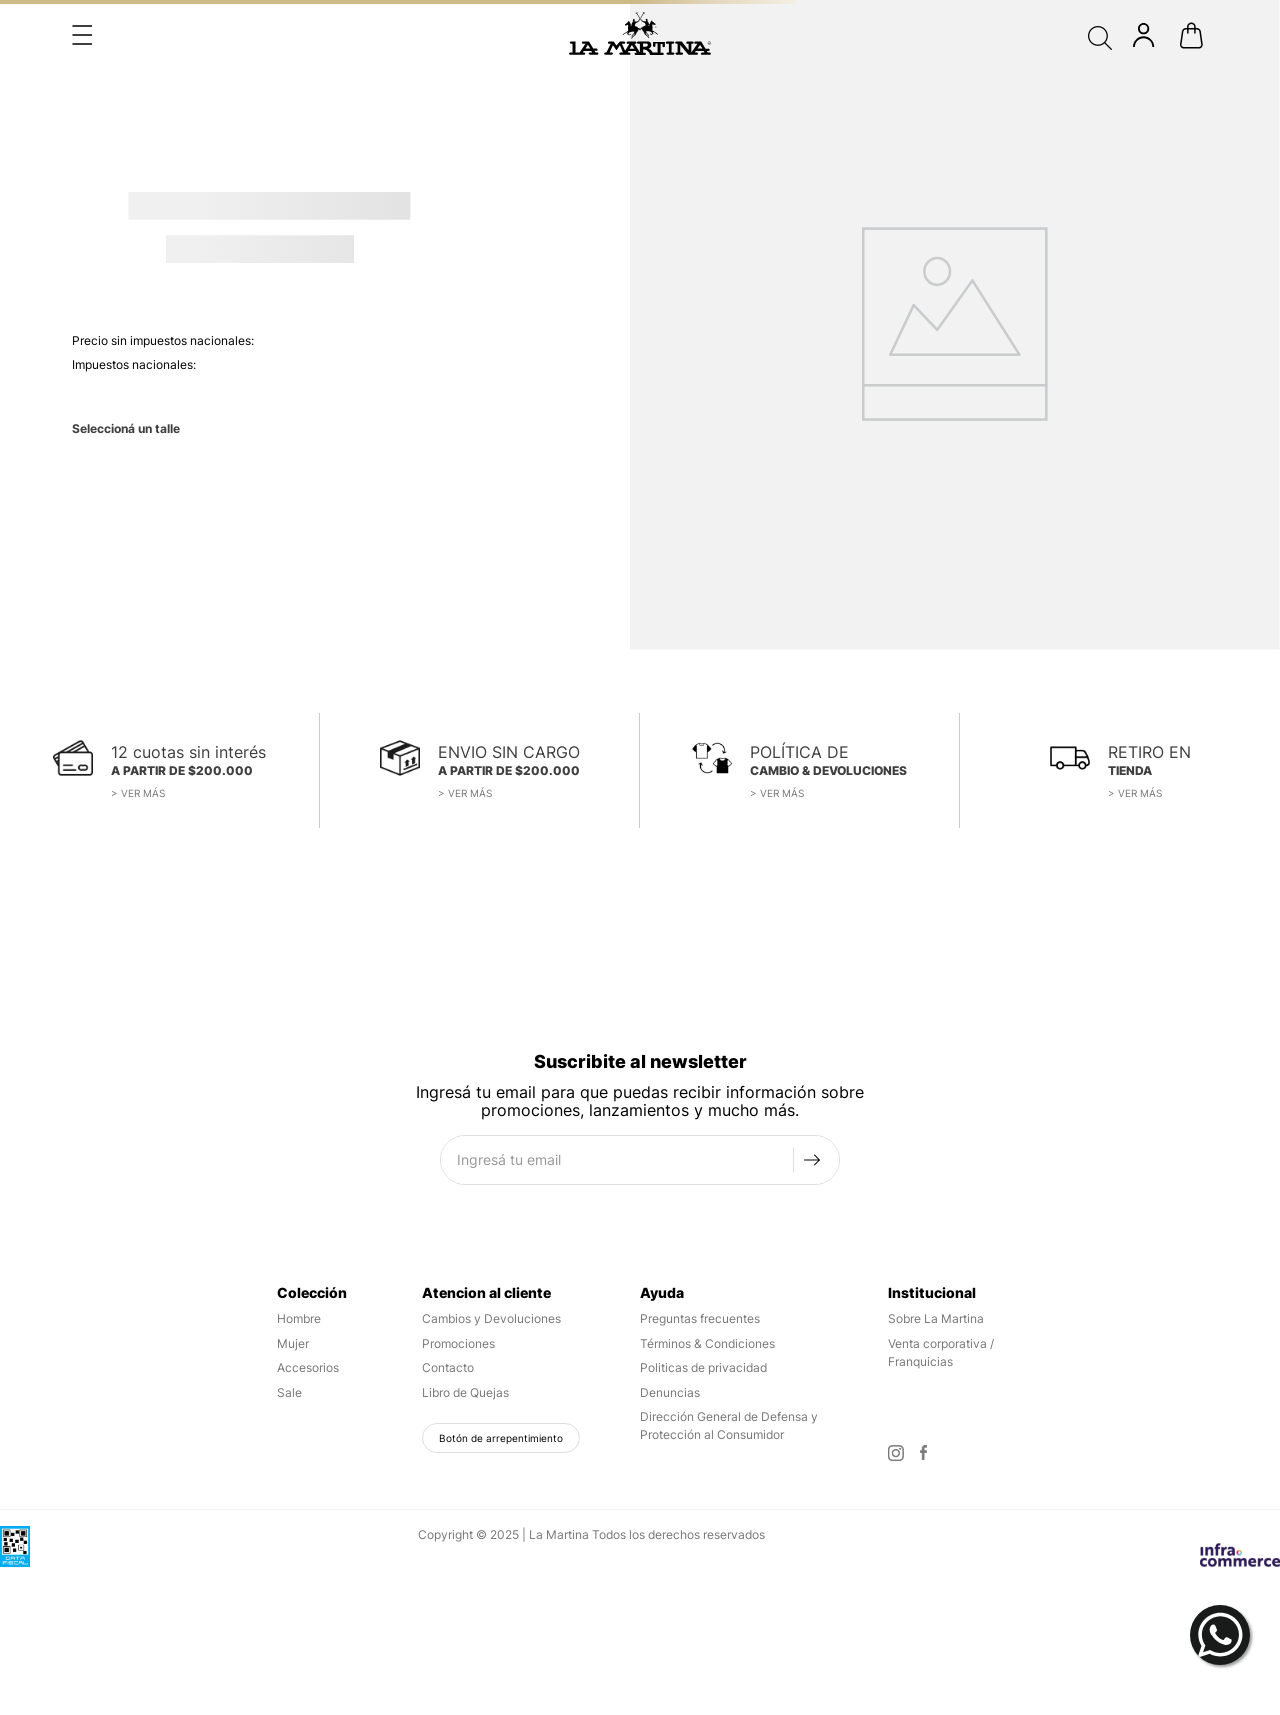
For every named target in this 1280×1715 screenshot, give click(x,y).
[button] (82, 35)
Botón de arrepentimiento (501, 1438)
